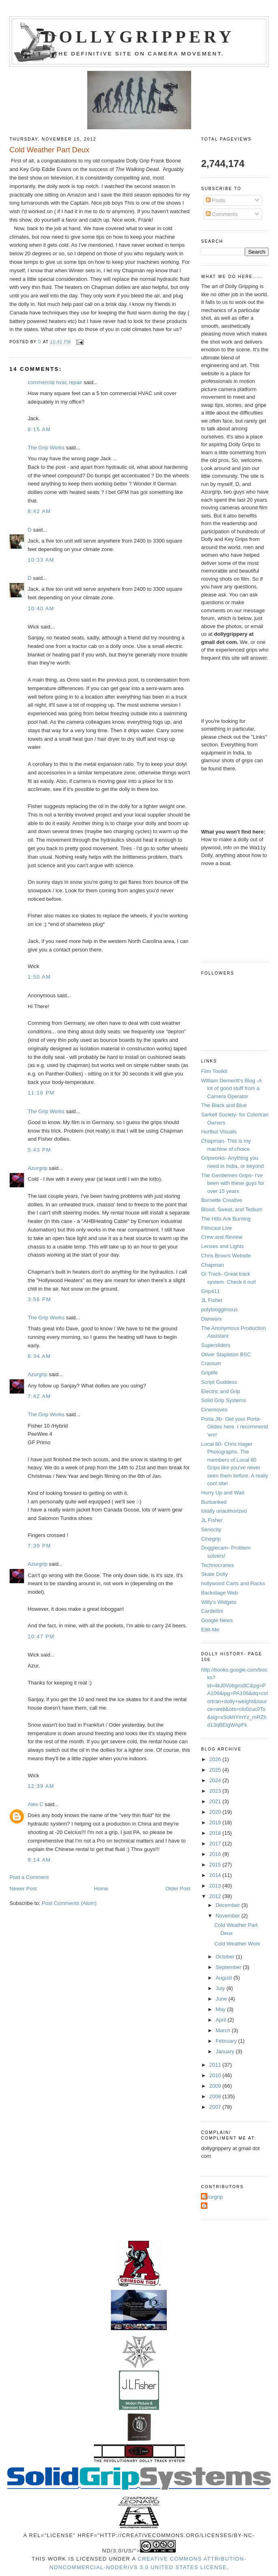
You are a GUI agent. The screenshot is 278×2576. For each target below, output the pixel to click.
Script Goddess (219, 1382)
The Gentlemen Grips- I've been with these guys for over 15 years (232, 1183)
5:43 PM (39, 1150)
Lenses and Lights (222, 1246)
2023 (216, 1791)
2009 (216, 2086)
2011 (216, 2065)
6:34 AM (39, 1356)
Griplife (209, 1373)
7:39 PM (39, 1546)
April (222, 2020)
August (224, 1978)
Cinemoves (214, 1410)
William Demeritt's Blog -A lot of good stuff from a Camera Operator (231, 1088)
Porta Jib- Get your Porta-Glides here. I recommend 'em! (234, 1427)
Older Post (177, 1889)
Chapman (212, 1265)
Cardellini (212, 1611)
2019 (216, 1822)
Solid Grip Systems (223, 1400)
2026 (216, 1759)
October (226, 1957)
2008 (216, 2096)
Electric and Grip (220, 1391)
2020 (216, 1812)
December (228, 1905)
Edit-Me (210, 1630)
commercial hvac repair (55, 382)
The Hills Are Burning (225, 1219)
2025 (216, 1770)
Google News (217, 1620)
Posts (215, 200)
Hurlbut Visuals (218, 1132)
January (226, 2051)
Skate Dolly (214, 1574)
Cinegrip (210, 1539)
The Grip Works (46, 448)
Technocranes (217, 1565)
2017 (216, 1844)
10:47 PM (41, 1636)
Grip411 (210, 1291)
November (228, 1916)
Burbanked (213, 1502)
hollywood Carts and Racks (233, 1583)
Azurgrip (37, 1168)
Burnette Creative (221, 1200)
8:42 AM (39, 511)
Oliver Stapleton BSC (226, 1354)
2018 (216, 1833)
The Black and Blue (224, 1105)
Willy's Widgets (218, 1602)
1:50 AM (39, 977)
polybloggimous (219, 1309)
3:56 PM (39, 1299)
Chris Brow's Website (226, 1256)
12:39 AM (41, 1786)
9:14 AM (39, 1860)
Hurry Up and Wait (222, 1493)
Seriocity (211, 1529)
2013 (216, 1886)
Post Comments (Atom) (69, 1903)
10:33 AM (41, 560)
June (222, 1999)
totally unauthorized (224, 1511)
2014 (216, 1875)
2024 (216, 1780)
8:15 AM (39, 429)
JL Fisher (211, 1300)
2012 (216, 1896)
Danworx (211, 1319)
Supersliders (215, 1345)
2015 (216, 1865)
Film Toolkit (214, 1071)
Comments (221, 214)
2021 (216, 1801)
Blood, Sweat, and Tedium (231, 1209)
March (224, 2030)
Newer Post (23, 1889)
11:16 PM (41, 1093)
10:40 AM (41, 608)
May (221, 2009)
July (221, 1988)
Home (101, 1889)
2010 (216, 2075)
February (227, 2041)
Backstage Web (219, 1593)
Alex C (35, 1804)
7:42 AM (39, 1396)
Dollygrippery (139, 37)
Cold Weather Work (237, 1944)
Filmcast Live (216, 1228)
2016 (216, 1854)
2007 (216, 2107)
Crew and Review (221, 1237)
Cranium (211, 1363)
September (229, 1967)
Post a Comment (29, 1877)
